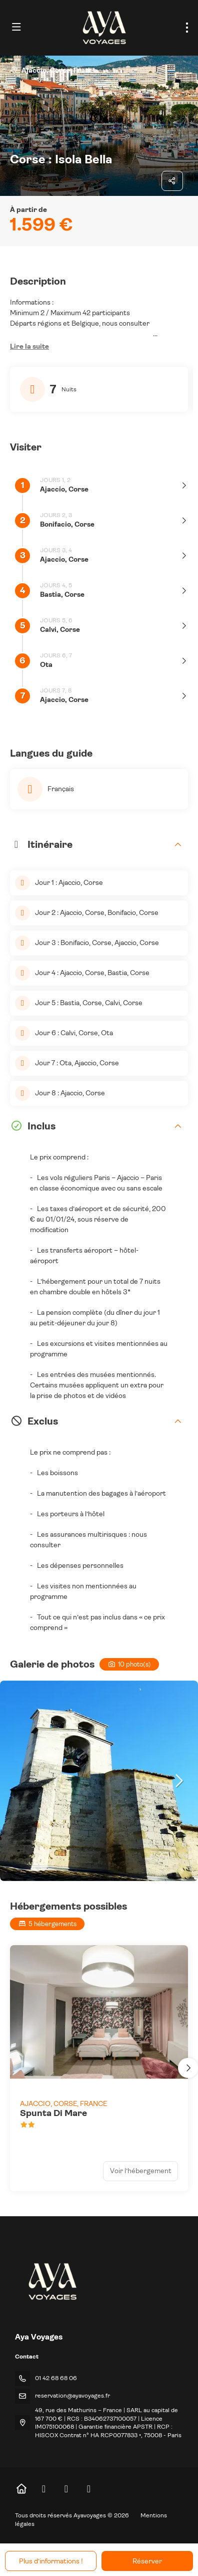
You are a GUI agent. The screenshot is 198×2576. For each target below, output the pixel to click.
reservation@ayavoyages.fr (72, 2395)
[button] (29, 347)
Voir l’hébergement (141, 2171)
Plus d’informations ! (51, 2561)
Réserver (147, 2561)
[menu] (187, 27)
